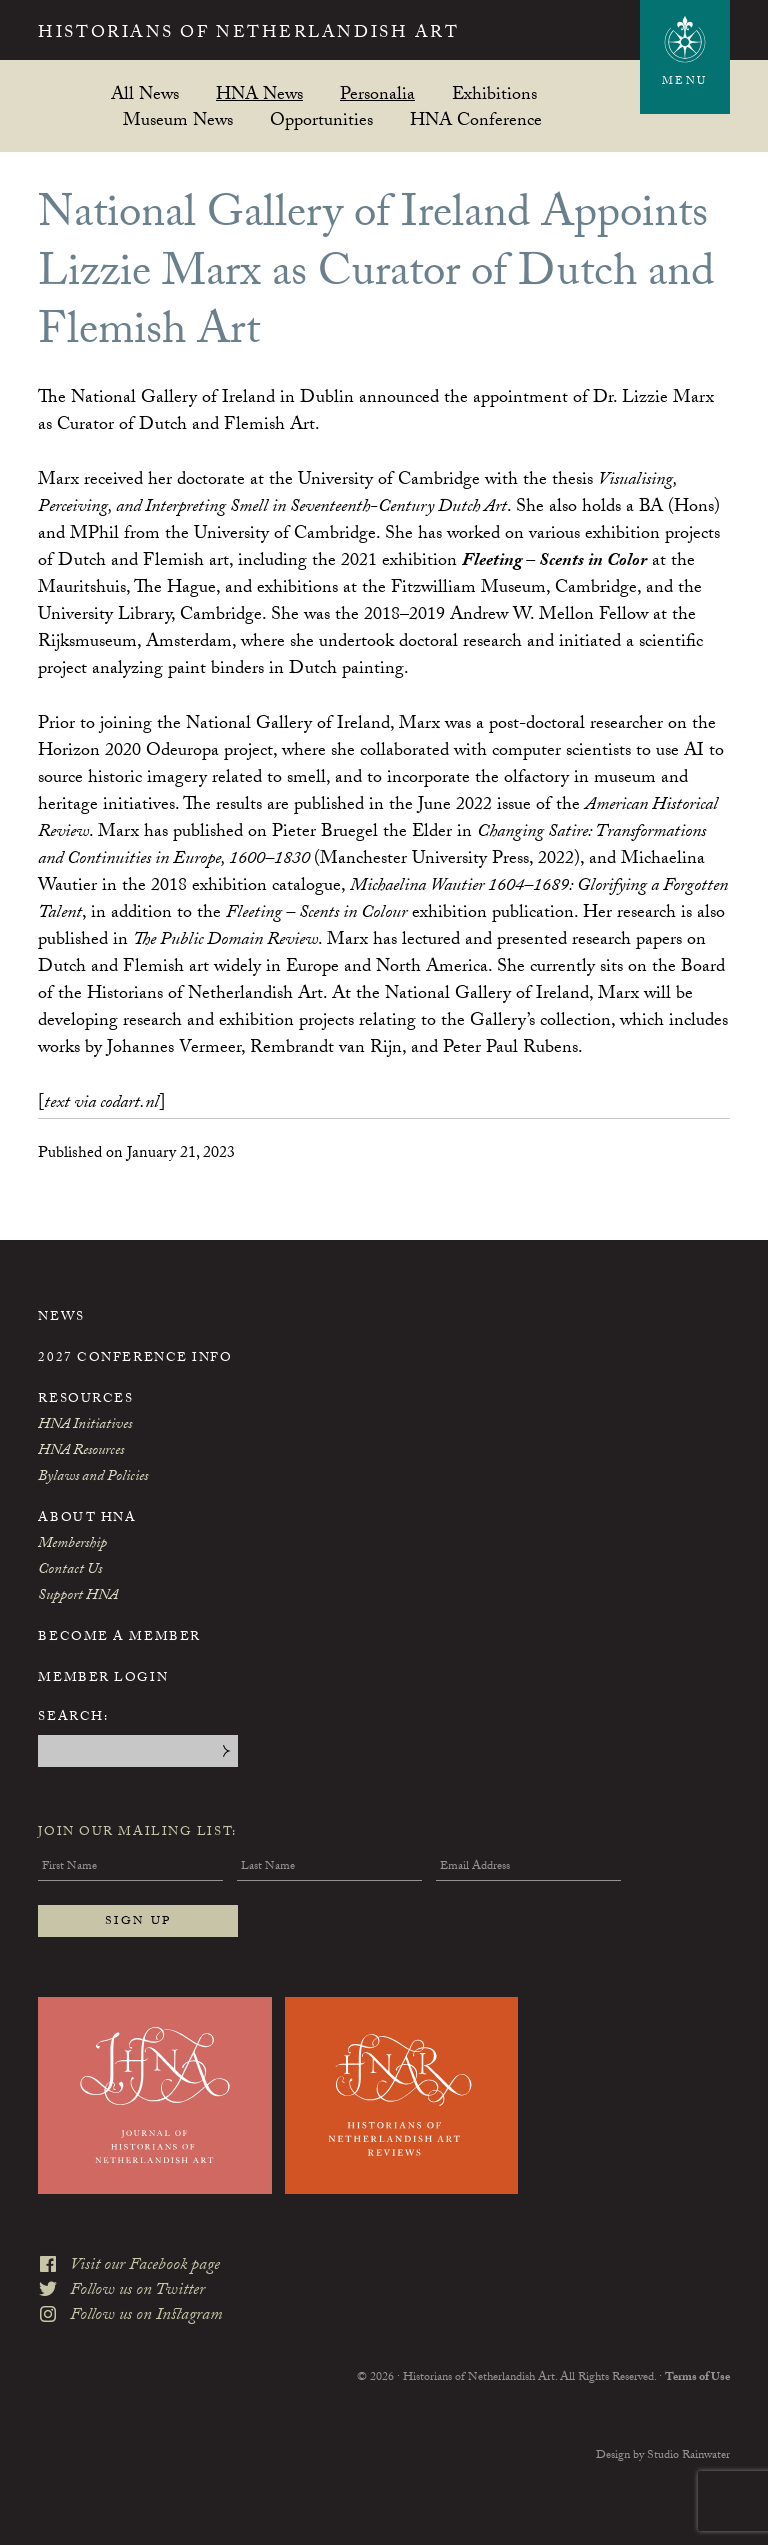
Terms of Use (697, 2378)
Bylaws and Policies (93, 1478)
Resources (85, 1400)
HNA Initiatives (85, 1426)
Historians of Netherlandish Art (248, 35)
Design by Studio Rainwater (663, 2456)
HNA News (259, 93)
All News (145, 93)
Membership (72, 1545)
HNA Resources (81, 1452)
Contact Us (70, 1571)
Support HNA (78, 1597)
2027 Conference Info (135, 1359)
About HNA (87, 1519)
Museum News (178, 119)
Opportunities (321, 119)
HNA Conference (476, 119)
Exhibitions (494, 93)
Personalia (377, 93)
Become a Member (119, 1638)
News (61, 1318)
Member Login (103, 1679)
